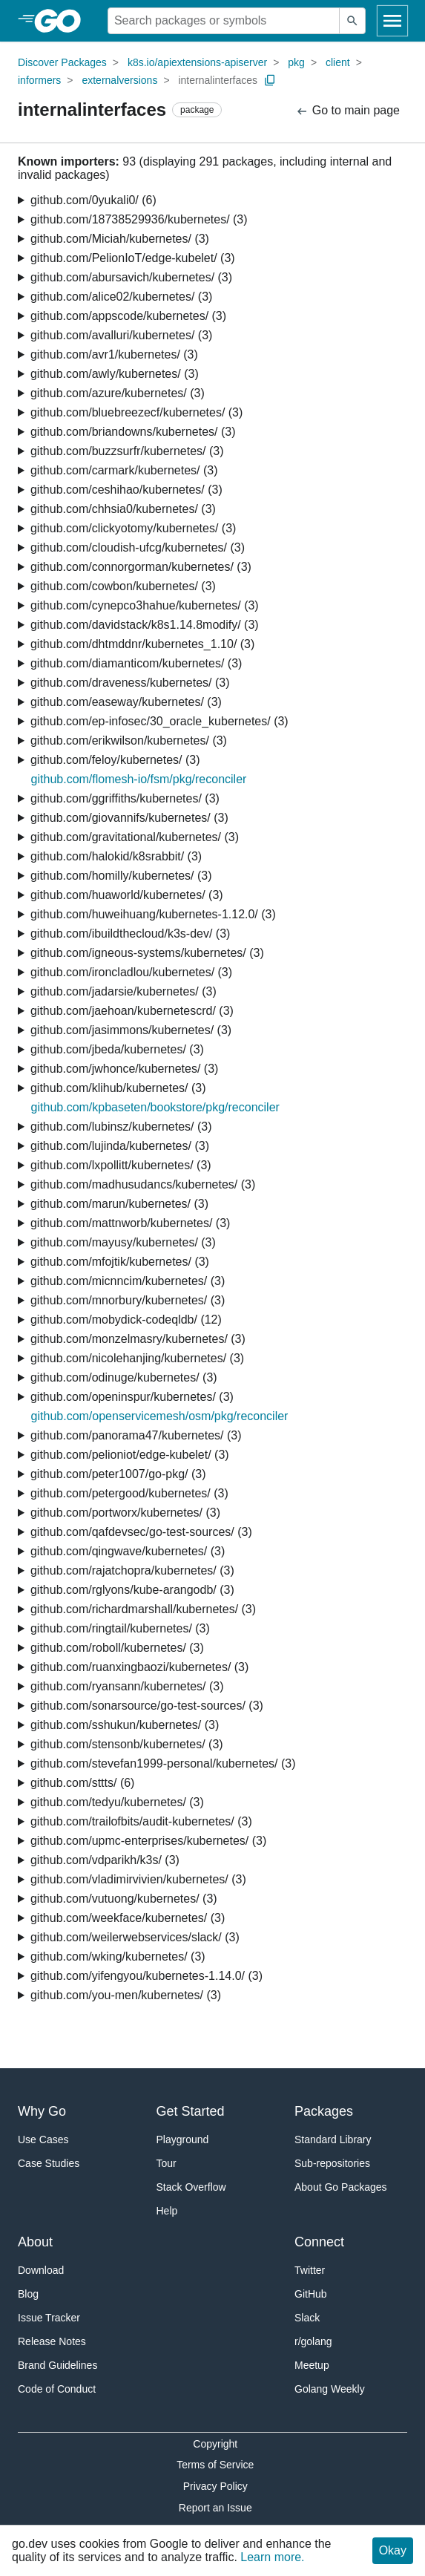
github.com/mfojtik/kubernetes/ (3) (119, 1261)
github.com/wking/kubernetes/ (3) (117, 1956)
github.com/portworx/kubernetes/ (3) (125, 1512)
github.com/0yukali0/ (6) (93, 200)
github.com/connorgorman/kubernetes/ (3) (140, 566)
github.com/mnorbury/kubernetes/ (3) (127, 1300)
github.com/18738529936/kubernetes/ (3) (139, 219)
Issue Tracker (49, 2318)
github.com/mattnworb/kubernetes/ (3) (130, 1223)
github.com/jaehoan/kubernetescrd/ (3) (132, 1010)
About (35, 2242)
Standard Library (333, 2139)
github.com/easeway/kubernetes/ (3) (126, 702)
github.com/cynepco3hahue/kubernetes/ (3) (144, 605)
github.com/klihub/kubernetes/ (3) (118, 1088)
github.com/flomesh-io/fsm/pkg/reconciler (139, 779)
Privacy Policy (215, 2486)
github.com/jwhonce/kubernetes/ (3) (124, 1068)
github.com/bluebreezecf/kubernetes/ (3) (136, 412)
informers (39, 80)
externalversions (119, 80)
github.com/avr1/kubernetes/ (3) (114, 354)
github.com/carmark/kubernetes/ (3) (124, 470)
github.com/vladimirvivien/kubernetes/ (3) (138, 1879)
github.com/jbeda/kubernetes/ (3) (117, 1049)
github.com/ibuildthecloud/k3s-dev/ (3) (130, 933)
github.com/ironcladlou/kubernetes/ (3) (131, 972)
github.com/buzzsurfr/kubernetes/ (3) (127, 451)
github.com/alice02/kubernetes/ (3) (121, 296)
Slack (307, 2318)
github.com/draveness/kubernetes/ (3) (130, 682)
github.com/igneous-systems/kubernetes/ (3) (147, 953)
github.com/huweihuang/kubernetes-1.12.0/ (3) (153, 914)
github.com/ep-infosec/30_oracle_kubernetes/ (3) (159, 721)
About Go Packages (340, 2187)
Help (167, 2211)
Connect (319, 2242)
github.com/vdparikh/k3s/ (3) (104, 1860)
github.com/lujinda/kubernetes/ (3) (119, 1146)
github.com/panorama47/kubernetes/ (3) (136, 1435)
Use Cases (43, 2139)
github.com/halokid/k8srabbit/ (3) (116, 856)
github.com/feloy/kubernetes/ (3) (115, 759)
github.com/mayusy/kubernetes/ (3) (123, 1242)
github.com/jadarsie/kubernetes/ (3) (123, 991)
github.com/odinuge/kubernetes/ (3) (123, 1377)
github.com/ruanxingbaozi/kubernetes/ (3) (139, 1667)
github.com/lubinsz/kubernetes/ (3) (121, 1126)
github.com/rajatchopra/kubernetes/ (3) (132, 1570)
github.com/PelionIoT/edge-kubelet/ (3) (132, 258)
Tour (167, 2163)
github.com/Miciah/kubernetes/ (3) (119, 238)
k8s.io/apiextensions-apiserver (197, 62)
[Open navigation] (392, 21)
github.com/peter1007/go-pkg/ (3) (118, 1474)
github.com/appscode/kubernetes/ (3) (128, 316)
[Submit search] (352, 20)
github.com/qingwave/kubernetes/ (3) (127, 1551)
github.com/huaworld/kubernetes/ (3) (126, 895)
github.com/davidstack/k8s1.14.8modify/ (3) (144, 624)
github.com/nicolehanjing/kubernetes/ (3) (137, 1358)
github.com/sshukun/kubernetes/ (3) (124, 1725)
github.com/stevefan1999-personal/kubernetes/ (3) (163, 1763)
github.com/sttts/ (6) (82, 1782)
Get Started (191, 2111)
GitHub (310, 2294)
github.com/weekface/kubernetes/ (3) (127, 1918)
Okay (392, 2550)
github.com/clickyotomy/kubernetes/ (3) (133, 528)
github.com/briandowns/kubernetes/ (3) (133, 431)
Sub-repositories (332, 2163)
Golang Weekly (329, 2389)
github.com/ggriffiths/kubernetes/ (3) (125, 798)
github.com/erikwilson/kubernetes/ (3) (128, 740)
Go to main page (347, 111)
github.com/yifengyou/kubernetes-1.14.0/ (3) (146, 1975)
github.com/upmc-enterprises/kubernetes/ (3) (148, 1840)
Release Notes (52, 2341)
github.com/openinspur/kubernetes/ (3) (132, 1396)
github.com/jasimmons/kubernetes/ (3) (130, 1030)
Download (41, 2270)
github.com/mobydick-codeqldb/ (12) (126, 1319)
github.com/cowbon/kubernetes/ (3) (123, 586)
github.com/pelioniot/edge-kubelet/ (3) (129, 1454)
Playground (183, 2139)
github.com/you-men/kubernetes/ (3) (125, 1995)
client (338, 62)
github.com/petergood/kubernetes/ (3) (129, 1493)
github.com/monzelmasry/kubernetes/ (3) (138, 1339)
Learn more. (272, 2557)
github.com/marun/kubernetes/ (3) (119, 1203)
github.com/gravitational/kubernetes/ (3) (134, 837)
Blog (28, 2294)
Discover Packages (62, 62)
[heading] (63, 21)
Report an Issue (215, 2508)
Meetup (311, 2365)
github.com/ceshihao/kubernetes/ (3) (126, 489)
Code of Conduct (57, 2389)
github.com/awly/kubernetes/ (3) (114, 373)
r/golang (313, 2341)
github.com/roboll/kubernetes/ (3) (117, 1647)
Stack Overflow (191, 2187)
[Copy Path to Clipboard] (270, 80)
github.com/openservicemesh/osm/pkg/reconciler (160, 1416)
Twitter (309, 2270)
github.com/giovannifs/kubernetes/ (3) (129, 817)
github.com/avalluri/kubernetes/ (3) (121, 335)
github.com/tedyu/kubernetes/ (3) (117, 1802)
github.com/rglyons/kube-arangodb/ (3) (132, 1589)
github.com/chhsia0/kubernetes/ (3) (123, 509)
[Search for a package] (224, 20)
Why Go (42, 2111)
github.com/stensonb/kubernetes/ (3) (126, 1744)
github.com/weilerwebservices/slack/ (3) (135, 1937)
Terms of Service (215, 2465)
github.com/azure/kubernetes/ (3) (117, 393)
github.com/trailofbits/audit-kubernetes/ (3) (141, 1821)
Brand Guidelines (57, 2365)
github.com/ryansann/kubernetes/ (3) (127, 1686)
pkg (296, 62)
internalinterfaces (217, 80)
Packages (323, 2111)
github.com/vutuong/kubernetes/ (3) (123, 1898)
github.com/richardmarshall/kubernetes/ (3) (143, 1609)
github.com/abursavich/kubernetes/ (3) (131, 277)
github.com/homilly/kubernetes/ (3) (121, 875)
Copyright (215, 2444)
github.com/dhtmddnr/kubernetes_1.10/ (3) (142, 644)
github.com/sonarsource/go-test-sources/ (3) (146, 1705)
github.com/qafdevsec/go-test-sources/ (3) (141, 1532)
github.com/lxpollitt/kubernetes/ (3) (120, 1165)
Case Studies (48, 2163)
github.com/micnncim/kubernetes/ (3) (127, 1281)
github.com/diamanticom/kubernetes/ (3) (136, 663)
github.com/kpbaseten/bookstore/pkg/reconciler (155, 1107)
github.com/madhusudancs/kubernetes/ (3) (142, 1184)
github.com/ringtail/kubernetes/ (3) (120, 1628)
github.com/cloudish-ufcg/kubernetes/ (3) (137, 547)
